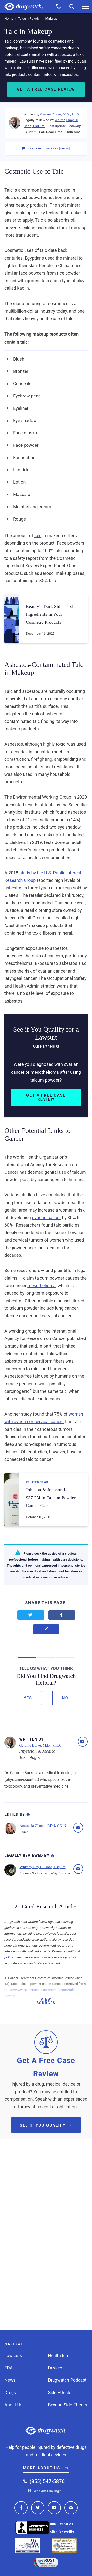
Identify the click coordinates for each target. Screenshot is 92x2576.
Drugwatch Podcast (67, 2380)
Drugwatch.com (23, 6)
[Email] (83, 1742)
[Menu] (85, 6)
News (9, 2380)
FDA (8, 2367)
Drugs (10, 2392)
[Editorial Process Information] (28, 1814)
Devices (56, 2367)
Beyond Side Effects (67, 2404)
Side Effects (60, 2392)
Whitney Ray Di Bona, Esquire (43, 1867)
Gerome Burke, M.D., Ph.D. (60, 114)
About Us (13, 2404)
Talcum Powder (29, 18)
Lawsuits (13, 2355)
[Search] (72, 6)
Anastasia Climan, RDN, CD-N (43, 1826)
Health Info (59, 2355)
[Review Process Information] (52, 1855)
